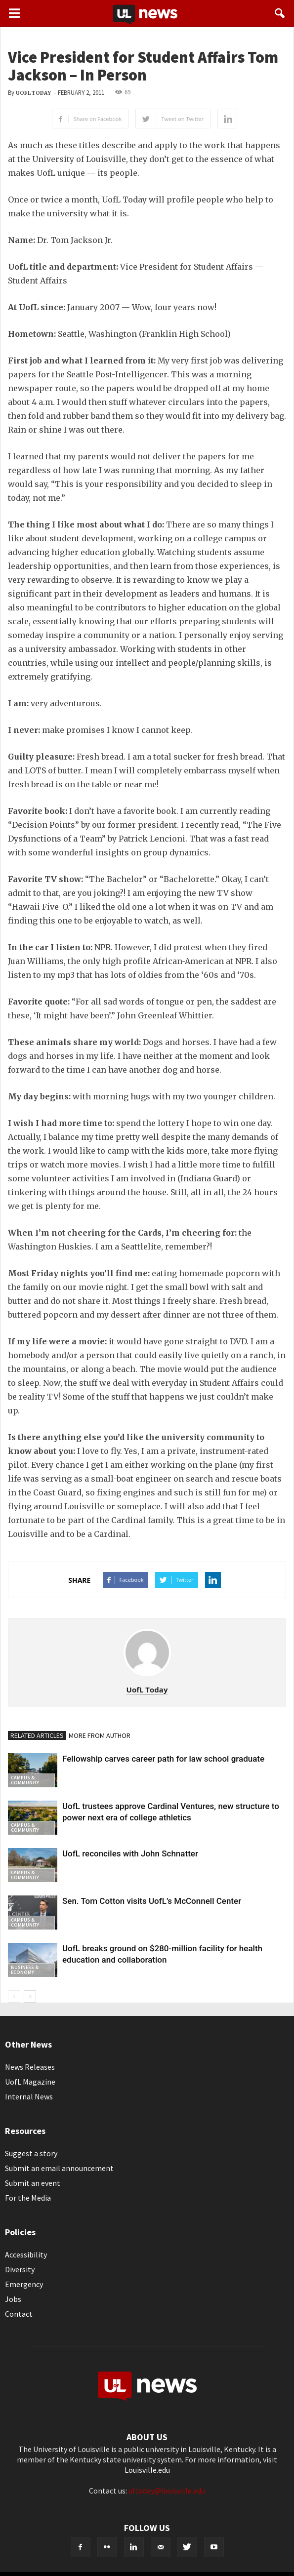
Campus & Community (25, 1780)
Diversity (20, 2269)
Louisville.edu (147, 2470)
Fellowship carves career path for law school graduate (163, 1759)
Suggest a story (31, 2153)
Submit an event (32, 2183)
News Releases (30, 2067)
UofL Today (33, 93)
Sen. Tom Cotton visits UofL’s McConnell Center (151, 1901)
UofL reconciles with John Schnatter (130, 1853)
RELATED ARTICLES (37, 1735)
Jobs (13, 2299)
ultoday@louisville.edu (166, 2491)
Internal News (29, 2096)
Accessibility (26, 2254)
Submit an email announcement (59, 2168)
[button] (280, 13)
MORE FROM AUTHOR (99, 1735)
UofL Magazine (30, 2082)
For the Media (28, 2198)
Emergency (24, 2284)
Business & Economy (25, 1969)
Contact (19, 2314)
